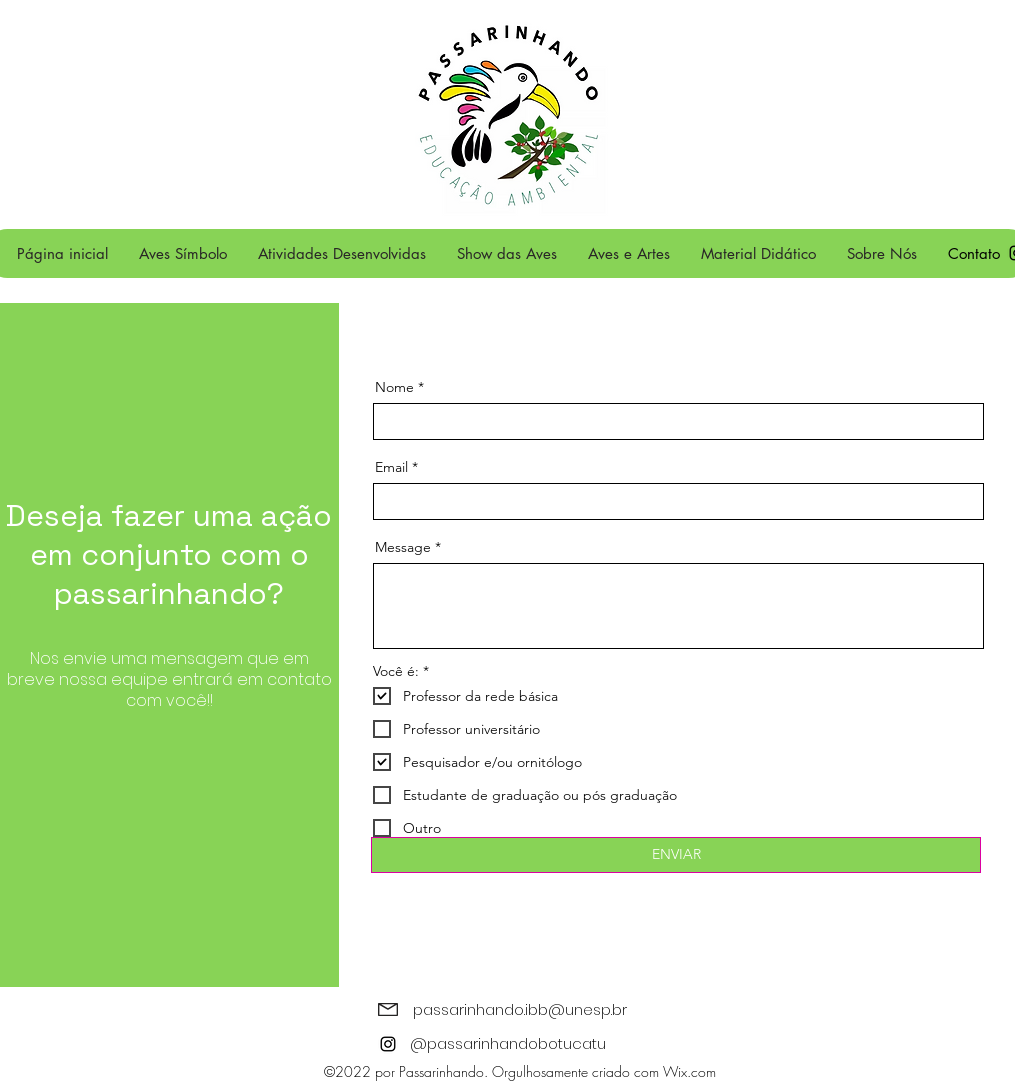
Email (391, 467)
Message (403, 547)
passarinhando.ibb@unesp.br (520, 1009)
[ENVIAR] (676, 855)
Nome (396, 387)
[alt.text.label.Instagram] (388, 1044)
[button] (341, 253)
